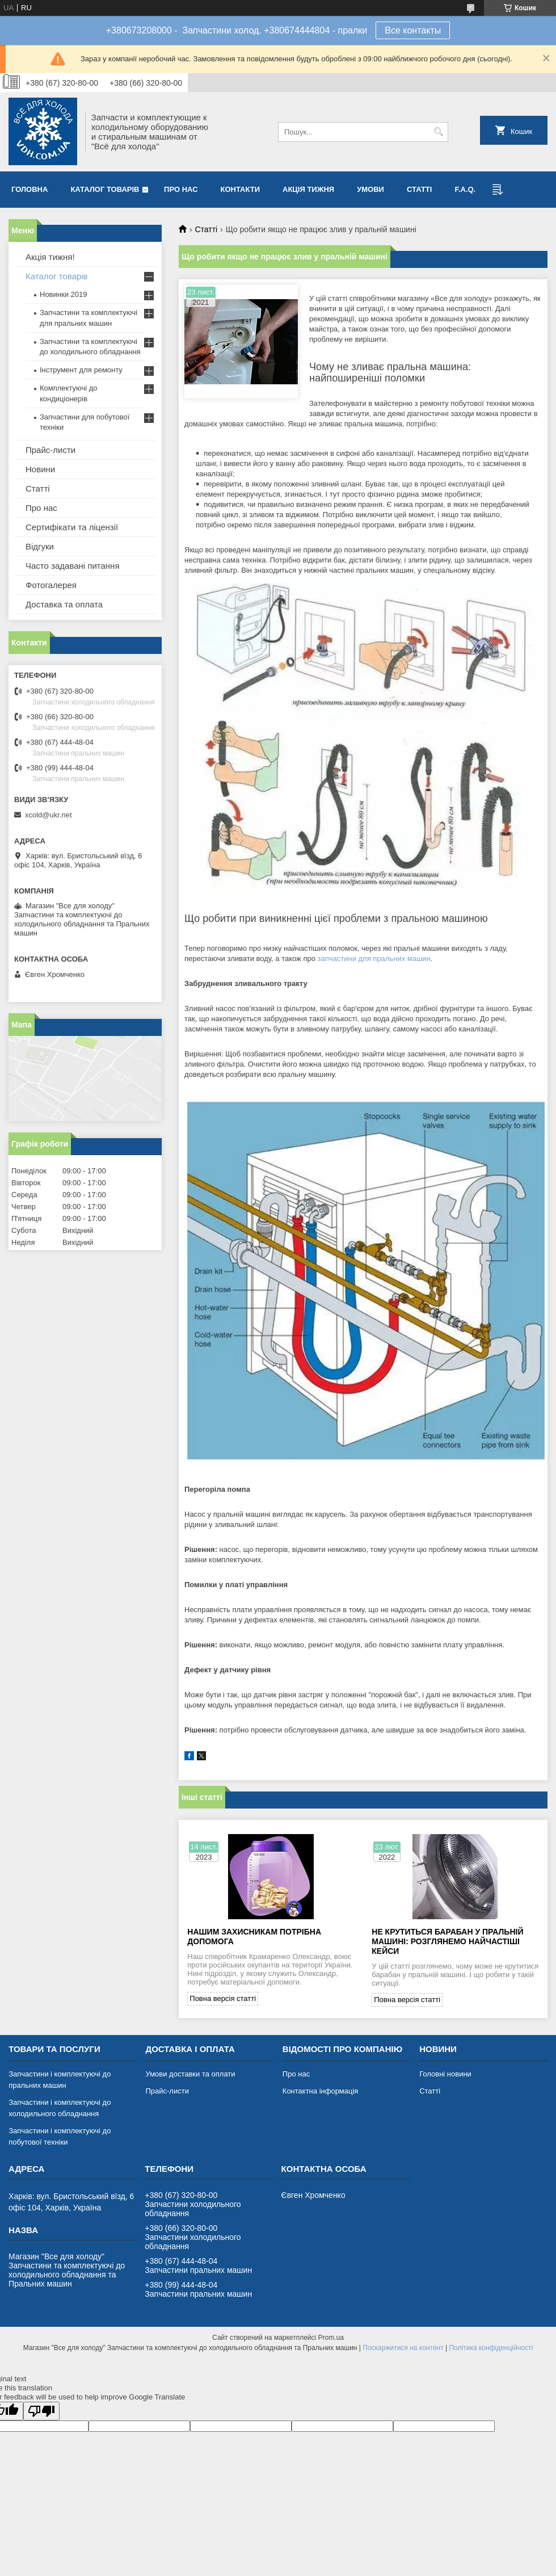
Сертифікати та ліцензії (72, 527)
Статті (419, 189)
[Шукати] (438, 132)
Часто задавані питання (73, 565)
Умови (370, 189)
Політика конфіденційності (491, 2348)
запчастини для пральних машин (374, 958)
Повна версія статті (222, 1998)
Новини (40, 469)
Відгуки (40, 546)
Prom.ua (331, 2338)
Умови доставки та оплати (190, 2074)
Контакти (240, 189)
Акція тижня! (50, 257)
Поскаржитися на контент (403, 2348)
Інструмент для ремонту (81, 370)
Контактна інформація (321, 2091)
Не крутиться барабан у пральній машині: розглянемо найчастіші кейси (447, 1941)
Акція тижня (308, 189)
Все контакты (413, 30)
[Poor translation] (41, 2411)
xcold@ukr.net (48, 815)
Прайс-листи (50, 450)
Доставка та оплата (64, 604)
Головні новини (445, 2074)
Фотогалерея (51, 585)
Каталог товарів (104, 189)
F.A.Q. (464, 189)
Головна (29, 189)
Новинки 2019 (63, 294)
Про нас (180, 189)
